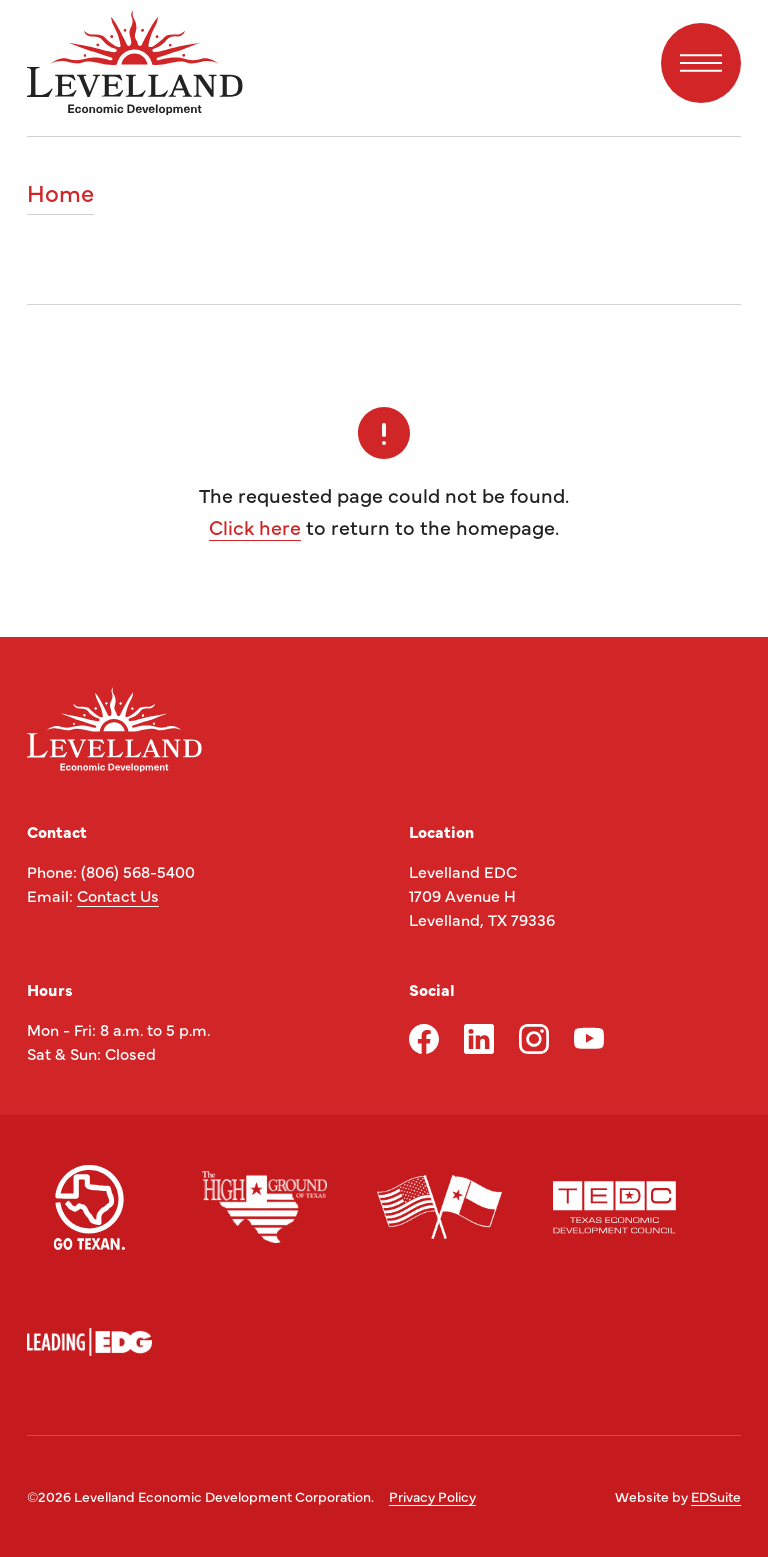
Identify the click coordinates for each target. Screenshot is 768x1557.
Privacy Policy (432, 1496)
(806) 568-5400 (138, 871)
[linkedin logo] (479, 1039)
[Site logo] (135, 63)
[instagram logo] (534, 1039)
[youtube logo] (589, 1039)
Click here (255, 526)
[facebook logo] (424, 1039)
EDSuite (716, 1496)
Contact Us (118, 895)
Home (60, 194)
